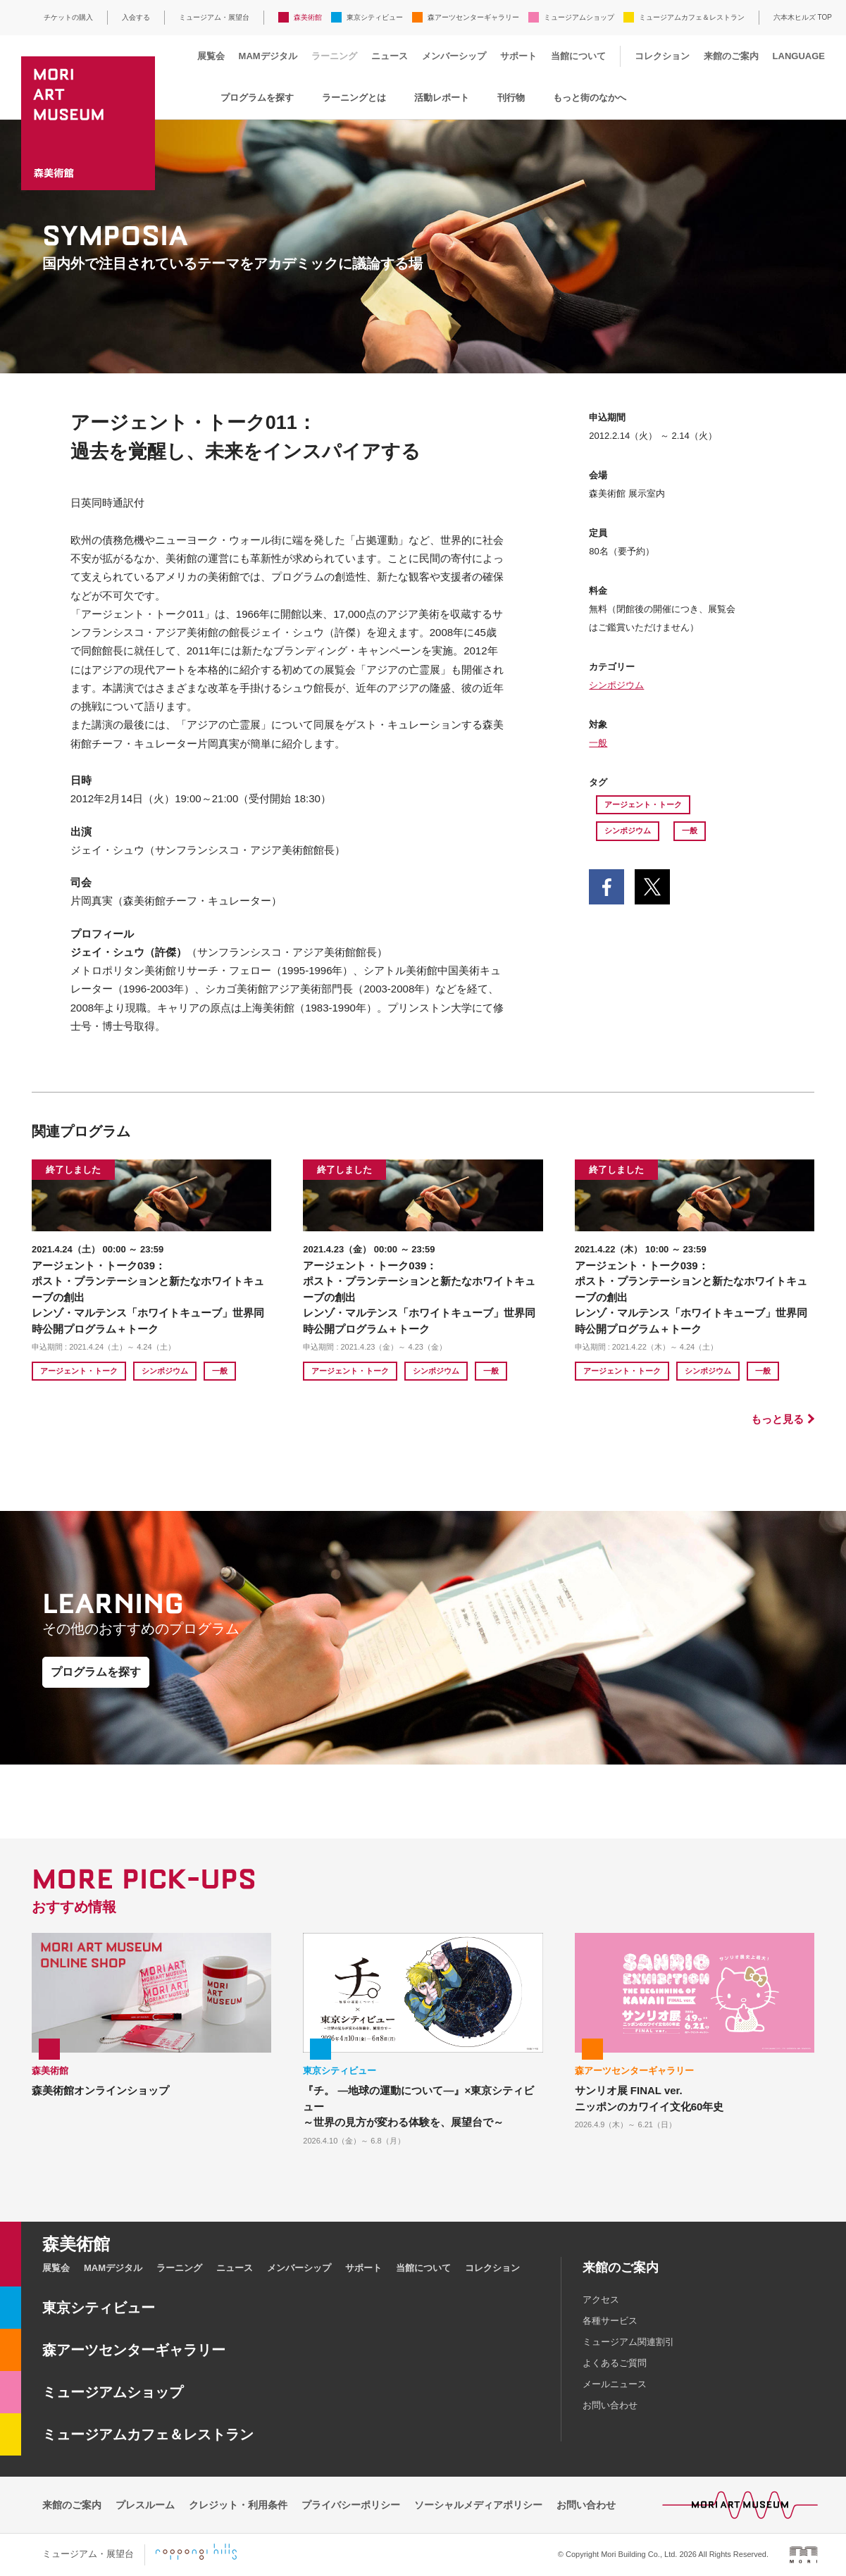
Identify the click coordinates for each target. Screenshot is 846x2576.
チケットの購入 (68, 17)
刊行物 (511, 97)
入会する (136, 17)
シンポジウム (616, 685)
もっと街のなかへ (589, 97)
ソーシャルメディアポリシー (478, 2504)
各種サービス (610, 2320)
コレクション (662, 56)
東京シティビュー (375, 17)
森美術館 (308, 17)
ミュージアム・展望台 (214, 17)
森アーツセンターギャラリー (473, 17)
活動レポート (441, 97)
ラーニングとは (354, 97)
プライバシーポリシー (350, 2504)
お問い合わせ (610, 2405)
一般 (598, 743)
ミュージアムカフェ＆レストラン (692, 17)
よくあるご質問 (615, 2363)
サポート (518, 56)
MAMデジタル (268, 56)
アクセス (601, 2299)
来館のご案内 (731, 56)
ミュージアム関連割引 (628, 2342)
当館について (578, 56)
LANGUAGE (799, 56)
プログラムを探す (257, 97)
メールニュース (615, 2384)
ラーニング (334, 56)
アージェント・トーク (643, 804)
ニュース (389, 56)
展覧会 (211, 56)
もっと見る (777, 1419)
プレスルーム (145, 2504)
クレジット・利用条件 (238, 2504)
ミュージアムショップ (579, 17)
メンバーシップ (454, 56)
